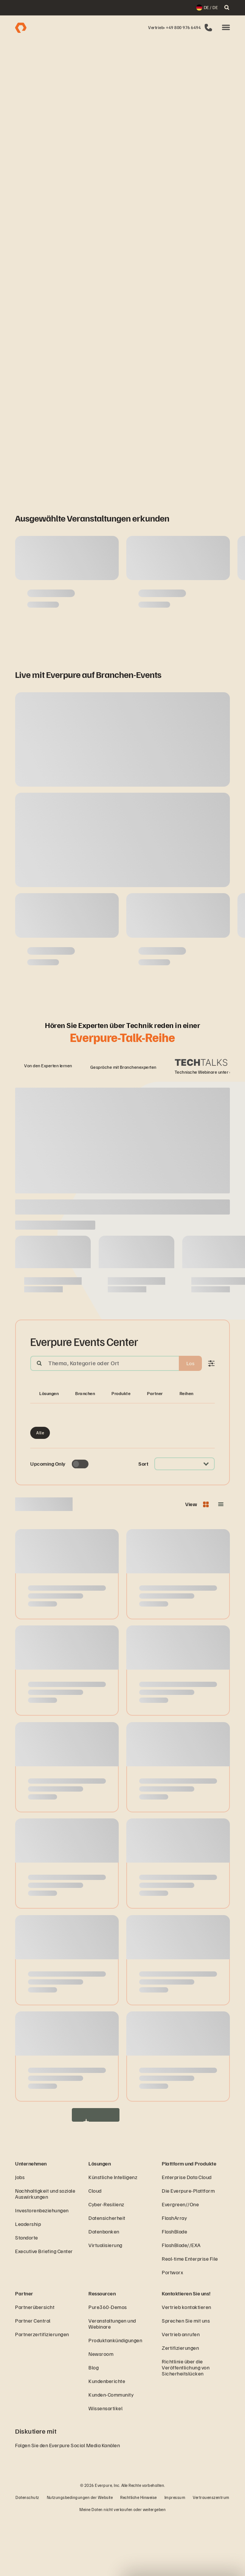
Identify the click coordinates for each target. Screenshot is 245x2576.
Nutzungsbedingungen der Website (80, 2554)
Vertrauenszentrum (211, 2554)
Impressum (175, 2554)
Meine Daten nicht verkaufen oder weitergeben (122, 2566)
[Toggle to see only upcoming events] (80, 1521)
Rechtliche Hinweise (138, 2554)
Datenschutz (27, 2554)
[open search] (227, 8)
